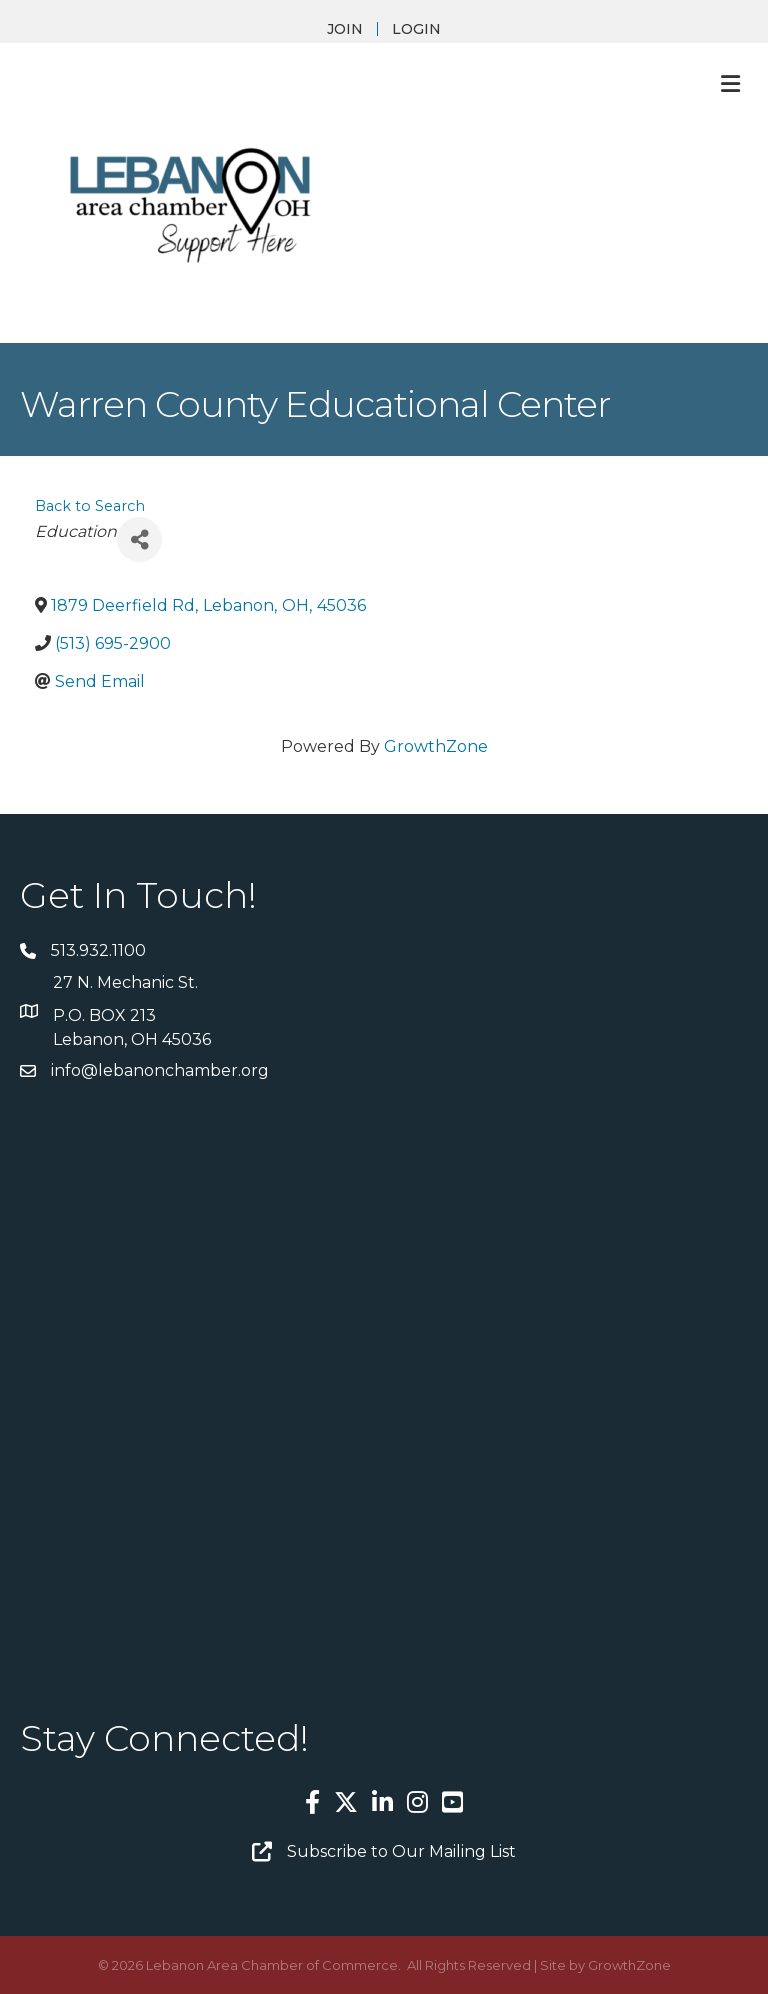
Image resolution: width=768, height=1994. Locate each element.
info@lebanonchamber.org (160, 1070)
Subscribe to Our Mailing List (401, 1851)
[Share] (139, 539)
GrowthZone (436, 746)
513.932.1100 (98, 950)
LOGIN (416, 29)
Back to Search (90, 506)
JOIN (345, 29)
